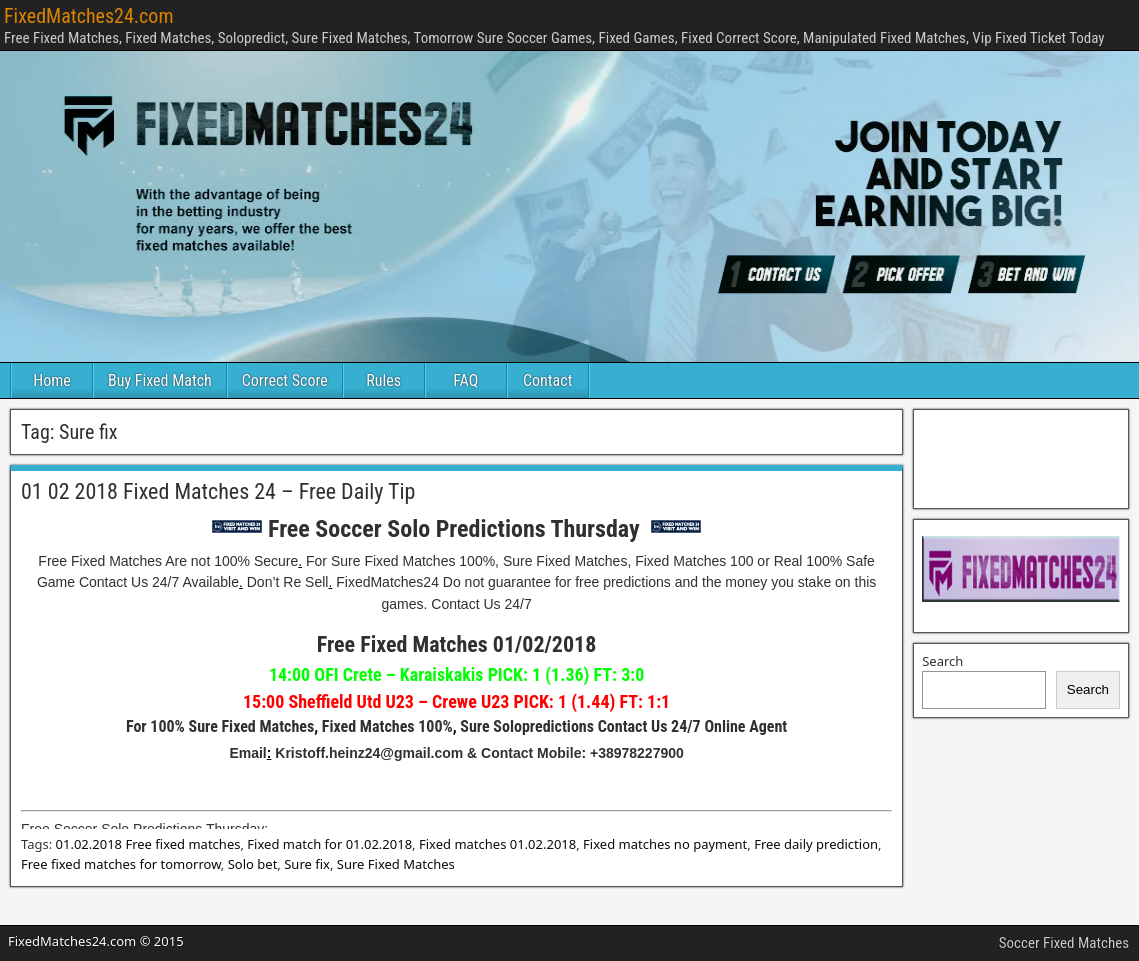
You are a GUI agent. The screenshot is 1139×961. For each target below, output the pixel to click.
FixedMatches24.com (88, 16)
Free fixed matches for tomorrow (121, 864)
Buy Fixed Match (160, 380)
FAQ (465, 380)
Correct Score (285, 380)
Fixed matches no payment (665, 844)
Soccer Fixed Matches (1064, 943)
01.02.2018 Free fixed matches (148, 844)
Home (52, 380)
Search (942, 661)
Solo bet (253, 864)
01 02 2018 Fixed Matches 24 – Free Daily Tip (218, 491)
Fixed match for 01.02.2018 (329, 844)
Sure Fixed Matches (396, 864)
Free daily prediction (816, 844)
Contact (547, 380)
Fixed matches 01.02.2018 (497, 844)
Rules (383, 380)
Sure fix (307, 864)
